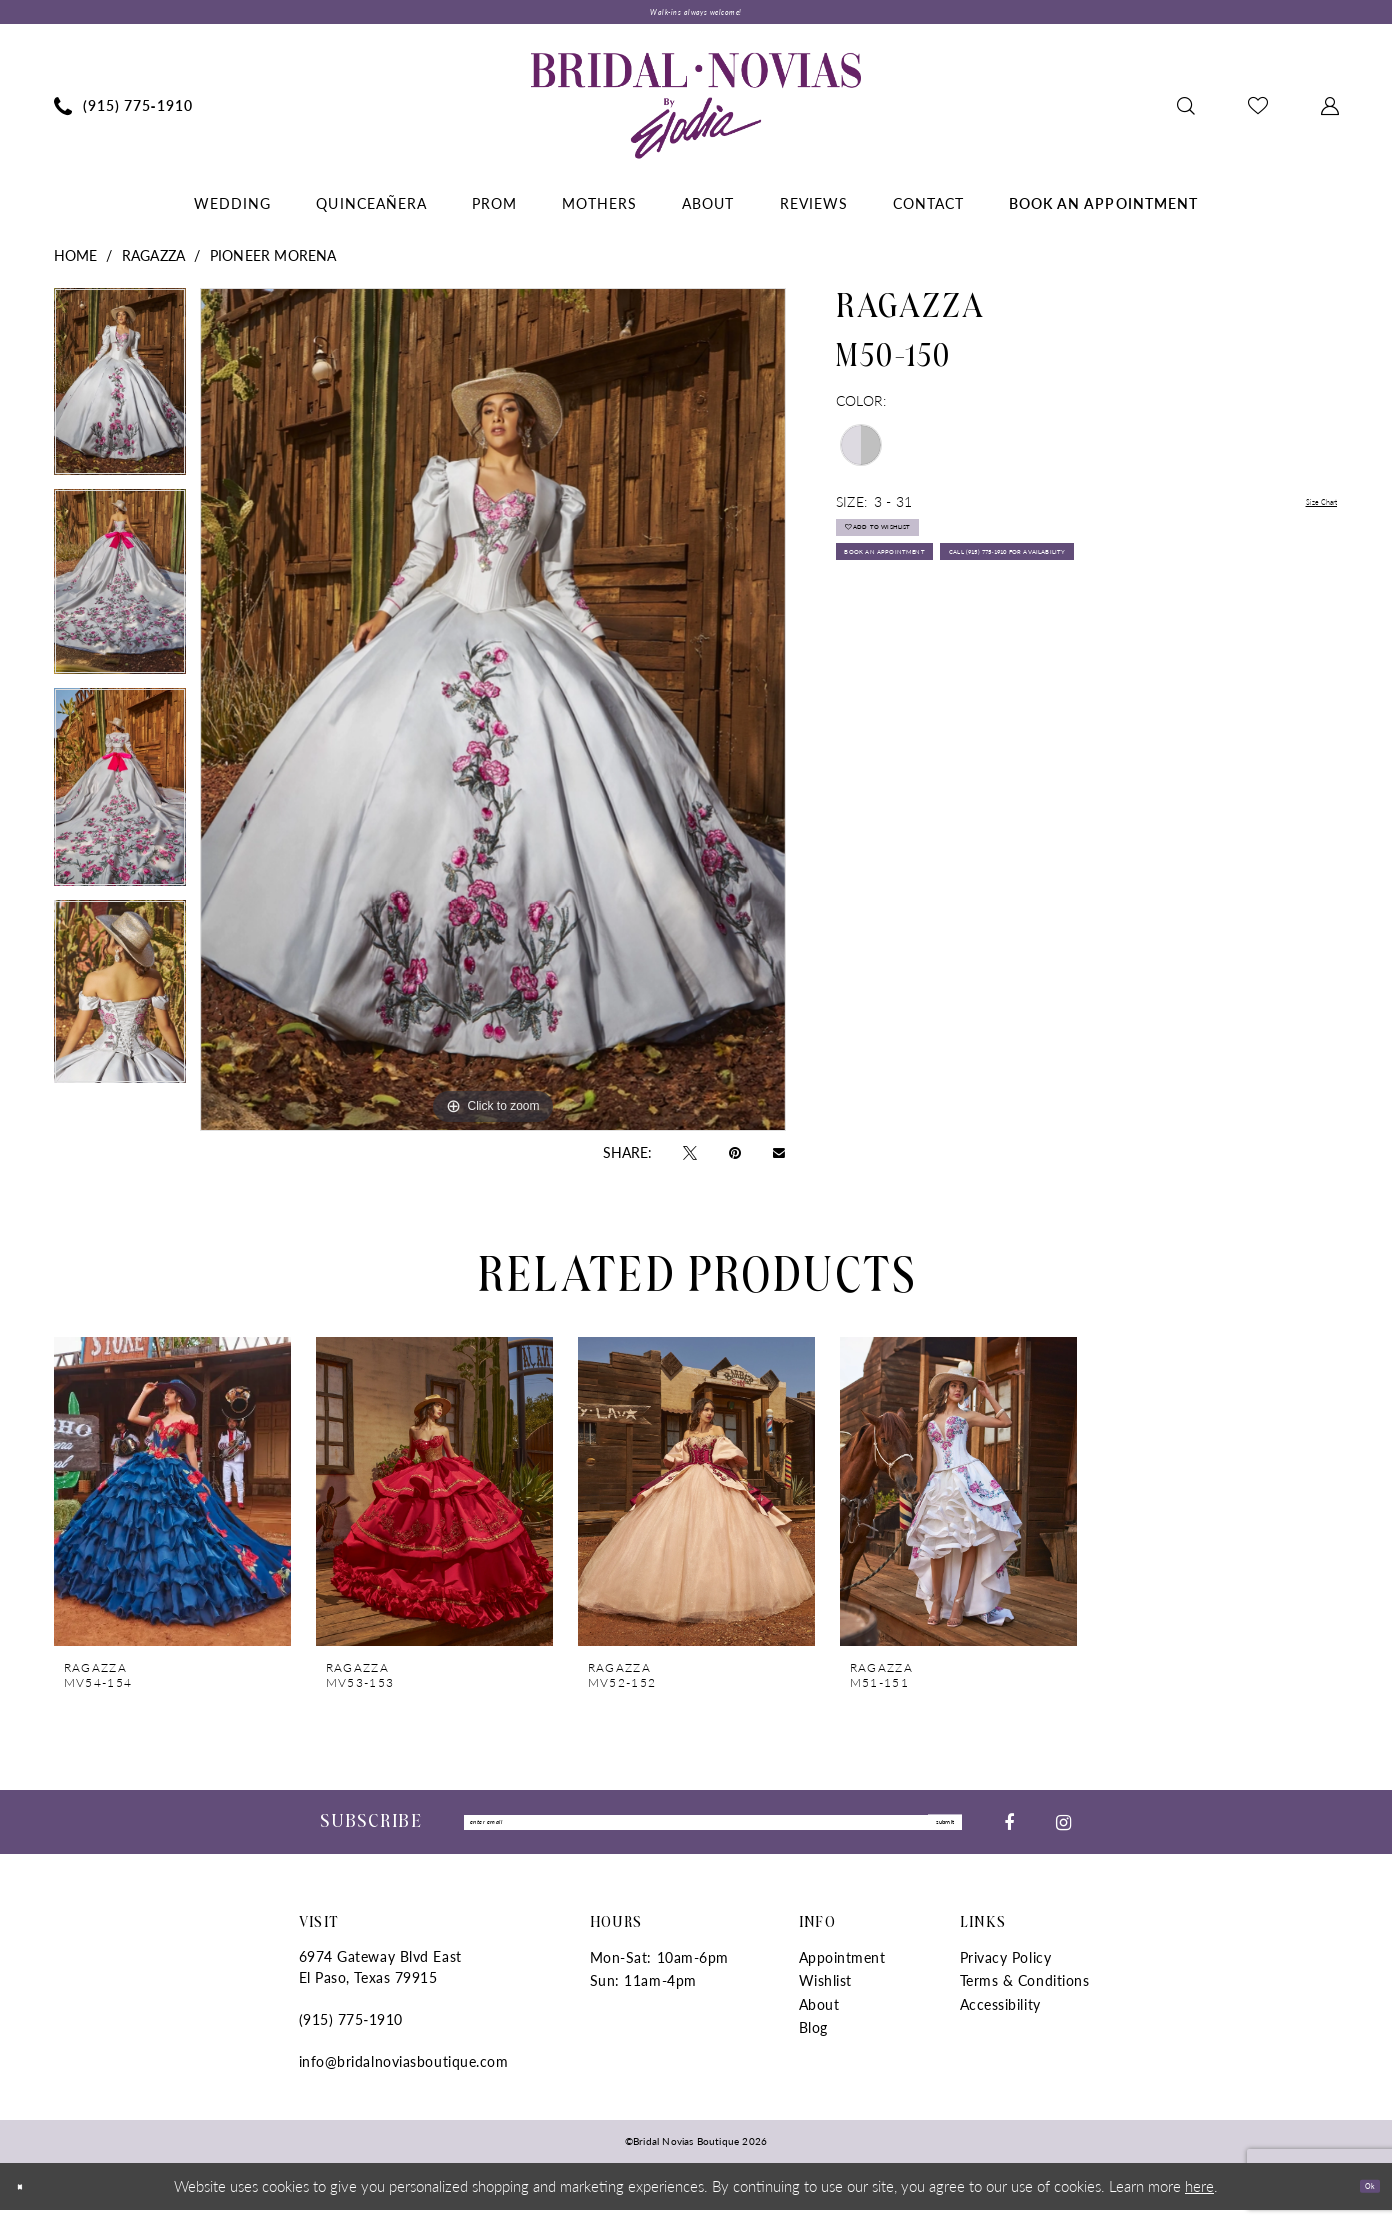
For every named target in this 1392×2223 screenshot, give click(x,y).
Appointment (842, 1971)
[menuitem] (123, 114)
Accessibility (1000, 2017)
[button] (1329, 114)
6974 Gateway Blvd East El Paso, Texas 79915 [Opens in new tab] (380, 1980)
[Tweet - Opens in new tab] (690, 1160)
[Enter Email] (713, 1833)
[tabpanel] (120, 397)
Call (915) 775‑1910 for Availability (980, 648)
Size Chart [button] (1306, 511)
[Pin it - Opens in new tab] (735, 1160)
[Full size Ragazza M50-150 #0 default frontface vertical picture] (493, 718)
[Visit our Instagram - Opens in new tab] (1063, 1833)
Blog (813, 2041)
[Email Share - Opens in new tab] (779, 1160)
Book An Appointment (934, 600)
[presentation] (172, 1500)
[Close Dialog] (29, 2199)
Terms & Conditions (1025, 1994)
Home (76, 264)
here (1199, 2198)
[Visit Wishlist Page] (1257, 114)
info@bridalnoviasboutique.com (404, 2075)
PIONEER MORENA (273, 264)
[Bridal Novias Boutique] (696, 114)
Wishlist (825, 1994)
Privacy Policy (1006, 1971)
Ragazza (153, 264)
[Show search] (1185, 114)
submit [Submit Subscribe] (928, 1833)
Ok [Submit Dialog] (1359, 2198)
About (819, 2017)
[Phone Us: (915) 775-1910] (123, 114)
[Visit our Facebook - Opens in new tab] (1009, 1833)
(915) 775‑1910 (351, 2033)
